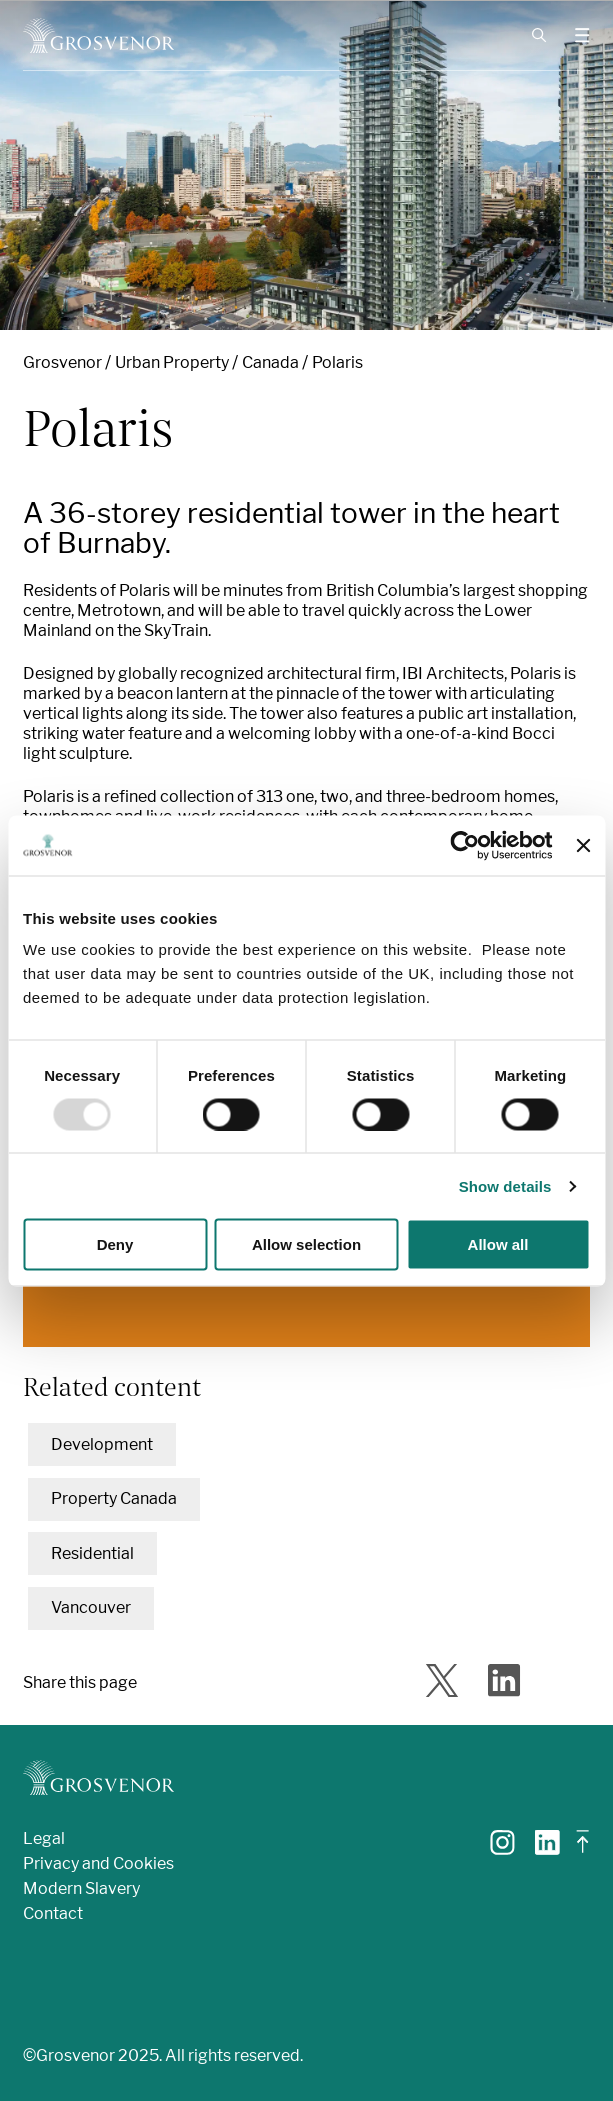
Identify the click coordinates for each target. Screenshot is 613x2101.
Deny (115, 1244)
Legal (44, 1838)
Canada (270, 362)
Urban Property (172, 362)
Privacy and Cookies (98, 1863)
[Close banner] (583, 845)
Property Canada (114, 1498)
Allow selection (306, 1244)
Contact (53, 1913)
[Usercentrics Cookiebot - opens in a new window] (465, 845)
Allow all (498, 1244)
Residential (92, 1553)
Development (102, 1444)
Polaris (337, 362)
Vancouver (91, 1607)
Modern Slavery (81, 1888)
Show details (505, 1185)
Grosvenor (62, 362)
